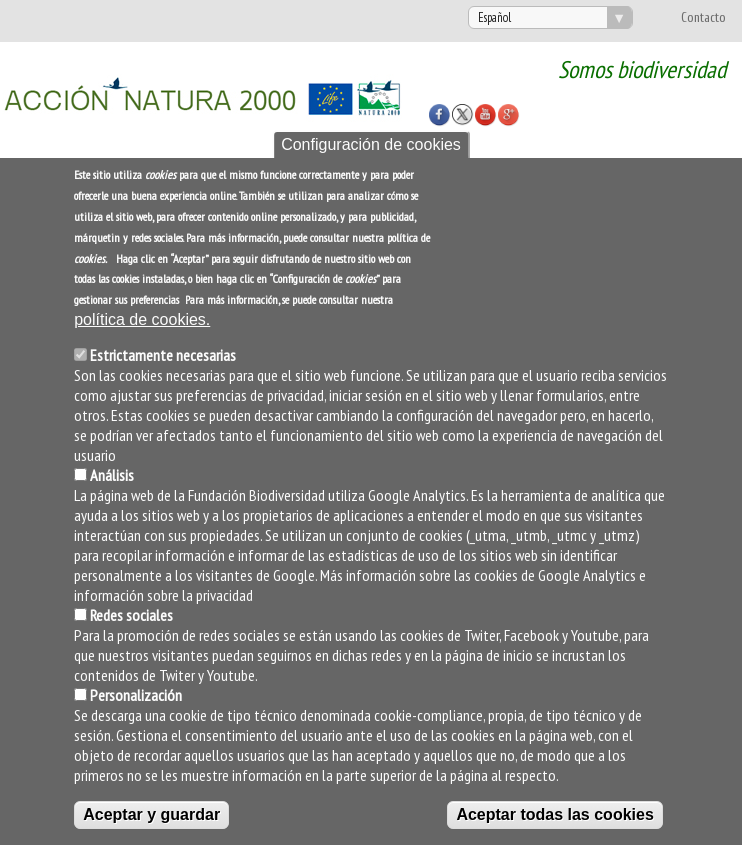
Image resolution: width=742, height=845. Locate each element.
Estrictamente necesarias (163, 355)
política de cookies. (142, 319)
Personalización (136, 695)
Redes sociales (131, 615)
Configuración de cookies (371, 144)
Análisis (112, 475)
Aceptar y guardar (151, 814)
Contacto (703, 18)
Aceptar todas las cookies (554, 814)
